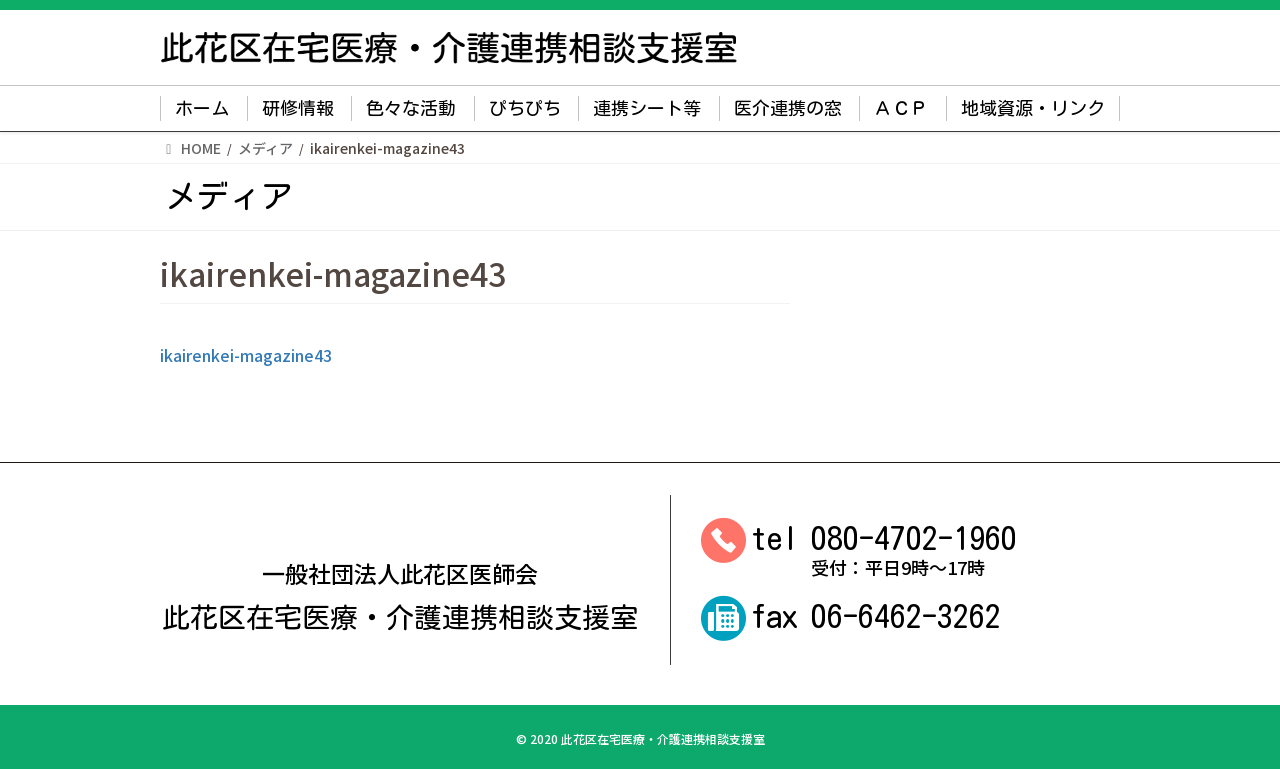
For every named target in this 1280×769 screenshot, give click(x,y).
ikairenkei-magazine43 (246, 355)
